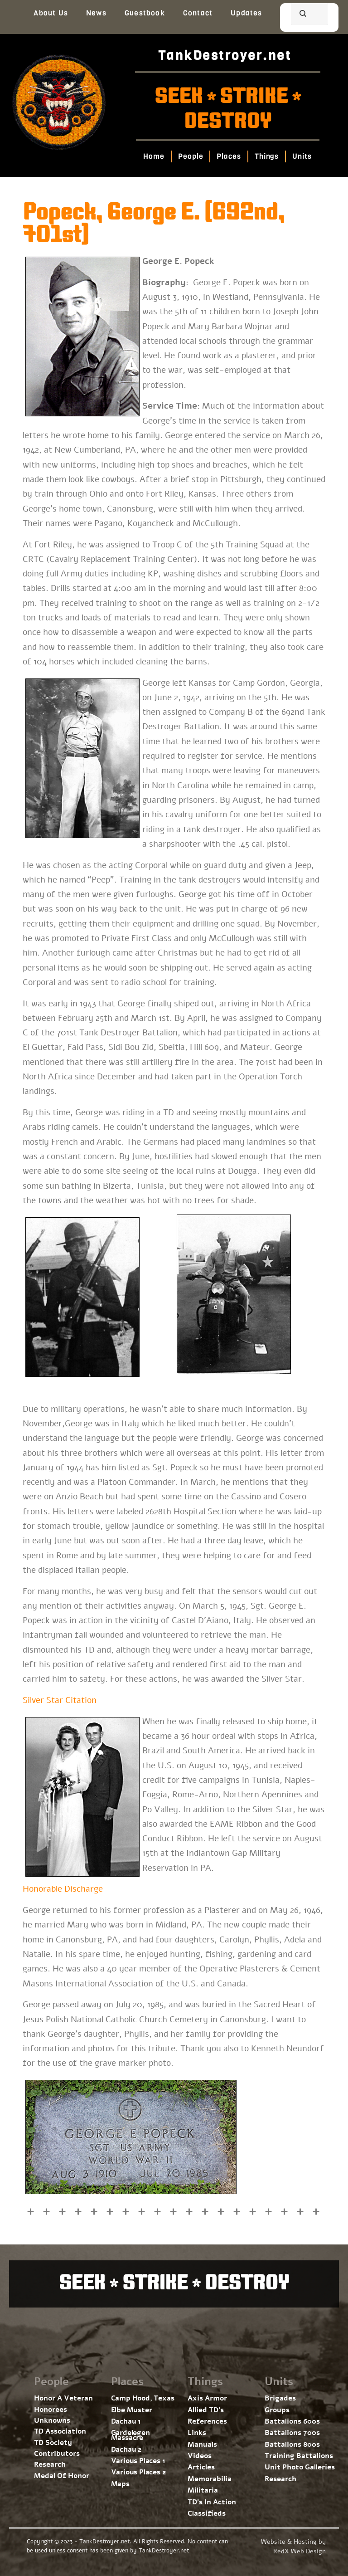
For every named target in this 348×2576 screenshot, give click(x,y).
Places (229, 156)
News (96, 13)
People (190, 156)
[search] (298, 15)
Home (154, 156)
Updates (246, 13)
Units (302, 156)
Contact (198, 13)
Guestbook (145, 13)
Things (267, 156)
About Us (51, 13)
